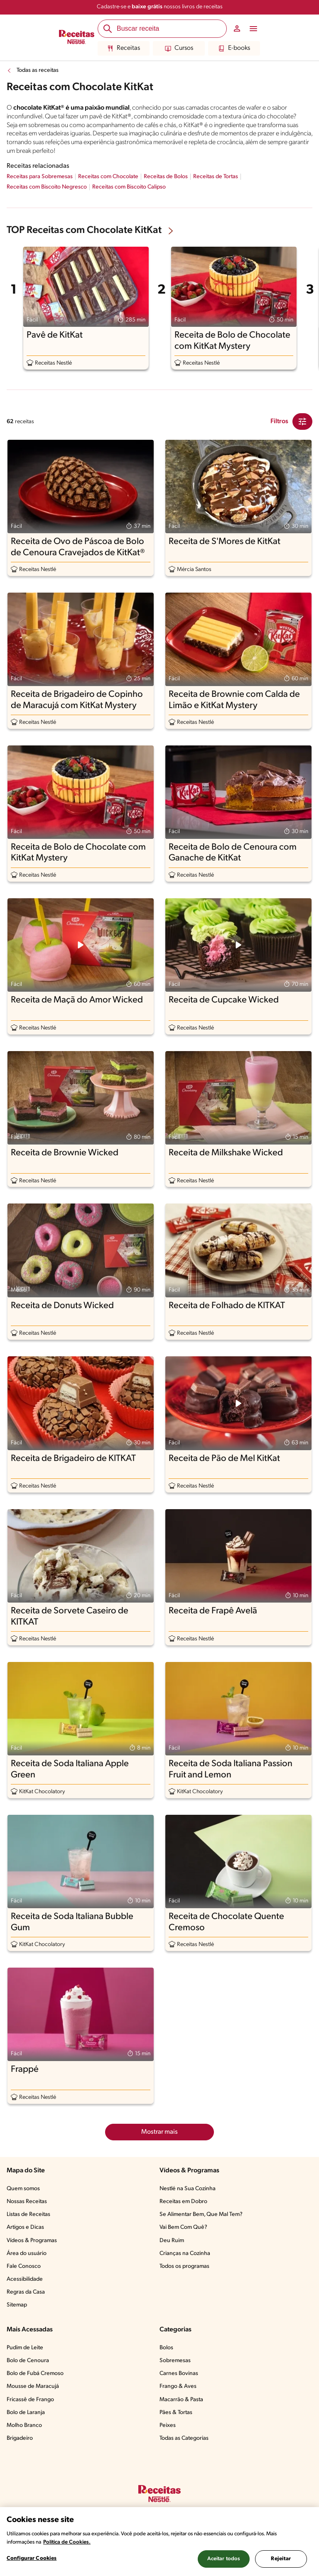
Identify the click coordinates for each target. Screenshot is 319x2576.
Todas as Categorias (184, 2438)
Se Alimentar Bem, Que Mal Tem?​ (201, 2214)
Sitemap (17, 2305)
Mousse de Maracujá (33, 2386)
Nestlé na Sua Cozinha (188, 2189)
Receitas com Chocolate (108, 177)
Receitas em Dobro (183, 2202)
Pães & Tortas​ (176, 2412)
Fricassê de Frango (30, 2400)
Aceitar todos (223, 2558)
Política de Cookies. (67, 2542)
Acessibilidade (25, 2279)
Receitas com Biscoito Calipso (129, 187)
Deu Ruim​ (172, 2241)
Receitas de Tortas (215, 177)
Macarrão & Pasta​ (181, 2400)
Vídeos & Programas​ (32, 2241)
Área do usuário (27, 2253)
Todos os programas (184, 2266)
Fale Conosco (24, 2266)
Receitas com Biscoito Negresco (47, 187)
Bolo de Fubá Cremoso (35, 2373)
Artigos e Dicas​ (25, 2227)
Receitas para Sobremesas (40, 177)
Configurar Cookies (31, 2558)
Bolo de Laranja (26, 2412)
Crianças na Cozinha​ (185, 2253)
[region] (159, 2541)
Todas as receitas (38, 70)
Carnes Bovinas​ (179, 2373)
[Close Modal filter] (302, 421)
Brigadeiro (20, 2438)
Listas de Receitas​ (28, 2214)
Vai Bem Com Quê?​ (183, 2227)
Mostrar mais (159, 2132)
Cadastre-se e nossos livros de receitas (160, 7)
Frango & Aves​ (178, 2386)
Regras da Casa (26, 2292)
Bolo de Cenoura (28, 2361)
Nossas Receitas (27, 2202)
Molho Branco (24, 2425)
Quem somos (23, 2189)
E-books (234, 48)
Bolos (166, 2348)
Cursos (179, 48)
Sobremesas (175, 2361)
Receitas (123, 48)
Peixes (168, 2425)
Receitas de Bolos (166, 177)
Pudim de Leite (25, 2348)
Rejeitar (281, 2558)
